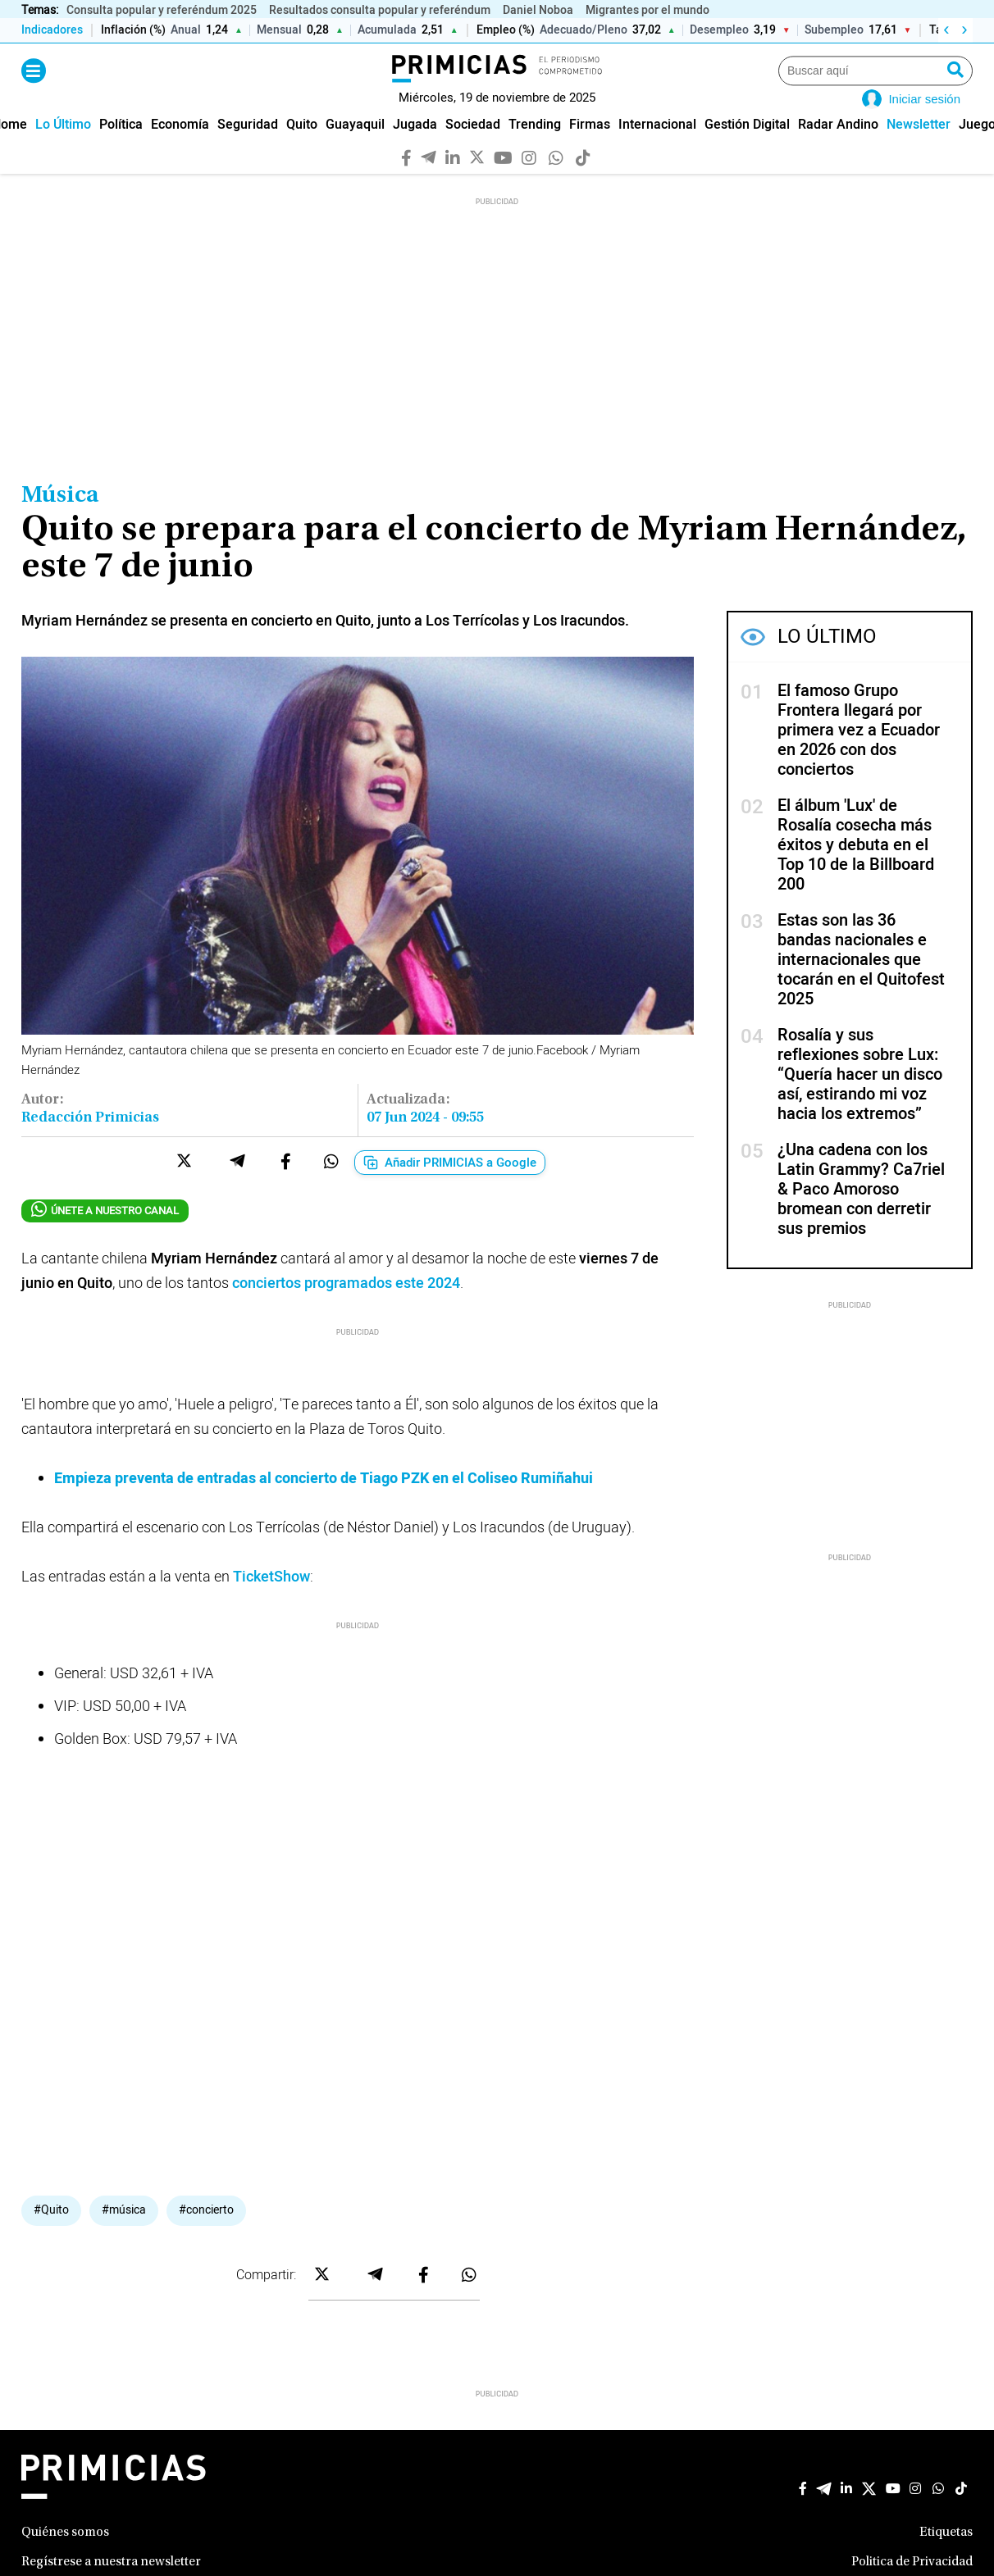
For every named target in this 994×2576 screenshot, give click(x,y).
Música (59, 519)
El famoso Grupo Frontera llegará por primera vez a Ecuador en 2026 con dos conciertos (858, 754)
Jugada (415, 148)
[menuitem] (63, 148)
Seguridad (247, 148)
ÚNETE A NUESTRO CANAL (105, 1233)
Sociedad (472, 148)
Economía (180, 148)
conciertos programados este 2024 (346, 1306)
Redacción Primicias (90, 1141)
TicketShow (271, 1600)
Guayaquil (355, 148)
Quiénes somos (65, 2555)
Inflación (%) (133, 31)
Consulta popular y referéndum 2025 (161, 10)
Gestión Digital (747, 148)
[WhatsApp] (556, 179)
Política (121, 148)
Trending (534, 148)
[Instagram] (529, 179)
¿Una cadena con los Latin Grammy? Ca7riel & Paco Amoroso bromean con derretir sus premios (861, 1213)
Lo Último (63, 148)
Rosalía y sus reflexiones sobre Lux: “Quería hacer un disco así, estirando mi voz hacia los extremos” (859, 1098)
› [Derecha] (964, 30)
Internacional (657, 148)
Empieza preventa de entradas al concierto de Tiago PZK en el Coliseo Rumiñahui (323, 1502)
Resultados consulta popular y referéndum (379, 10)
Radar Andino (838, 148)
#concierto (206, 2232)
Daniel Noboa (538, 10)
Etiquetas (946, 2555)
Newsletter (919, 148)
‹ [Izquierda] (946, 30)
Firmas (589, 148)
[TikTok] (583, 179)
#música (124, 2232)
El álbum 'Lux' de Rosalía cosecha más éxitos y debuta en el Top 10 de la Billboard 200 (855, 868)
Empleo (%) (505, 31)
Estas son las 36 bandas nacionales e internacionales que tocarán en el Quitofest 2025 (861, 983)
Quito (301, 148)
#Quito (51, 2232)
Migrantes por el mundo (647, 10)
